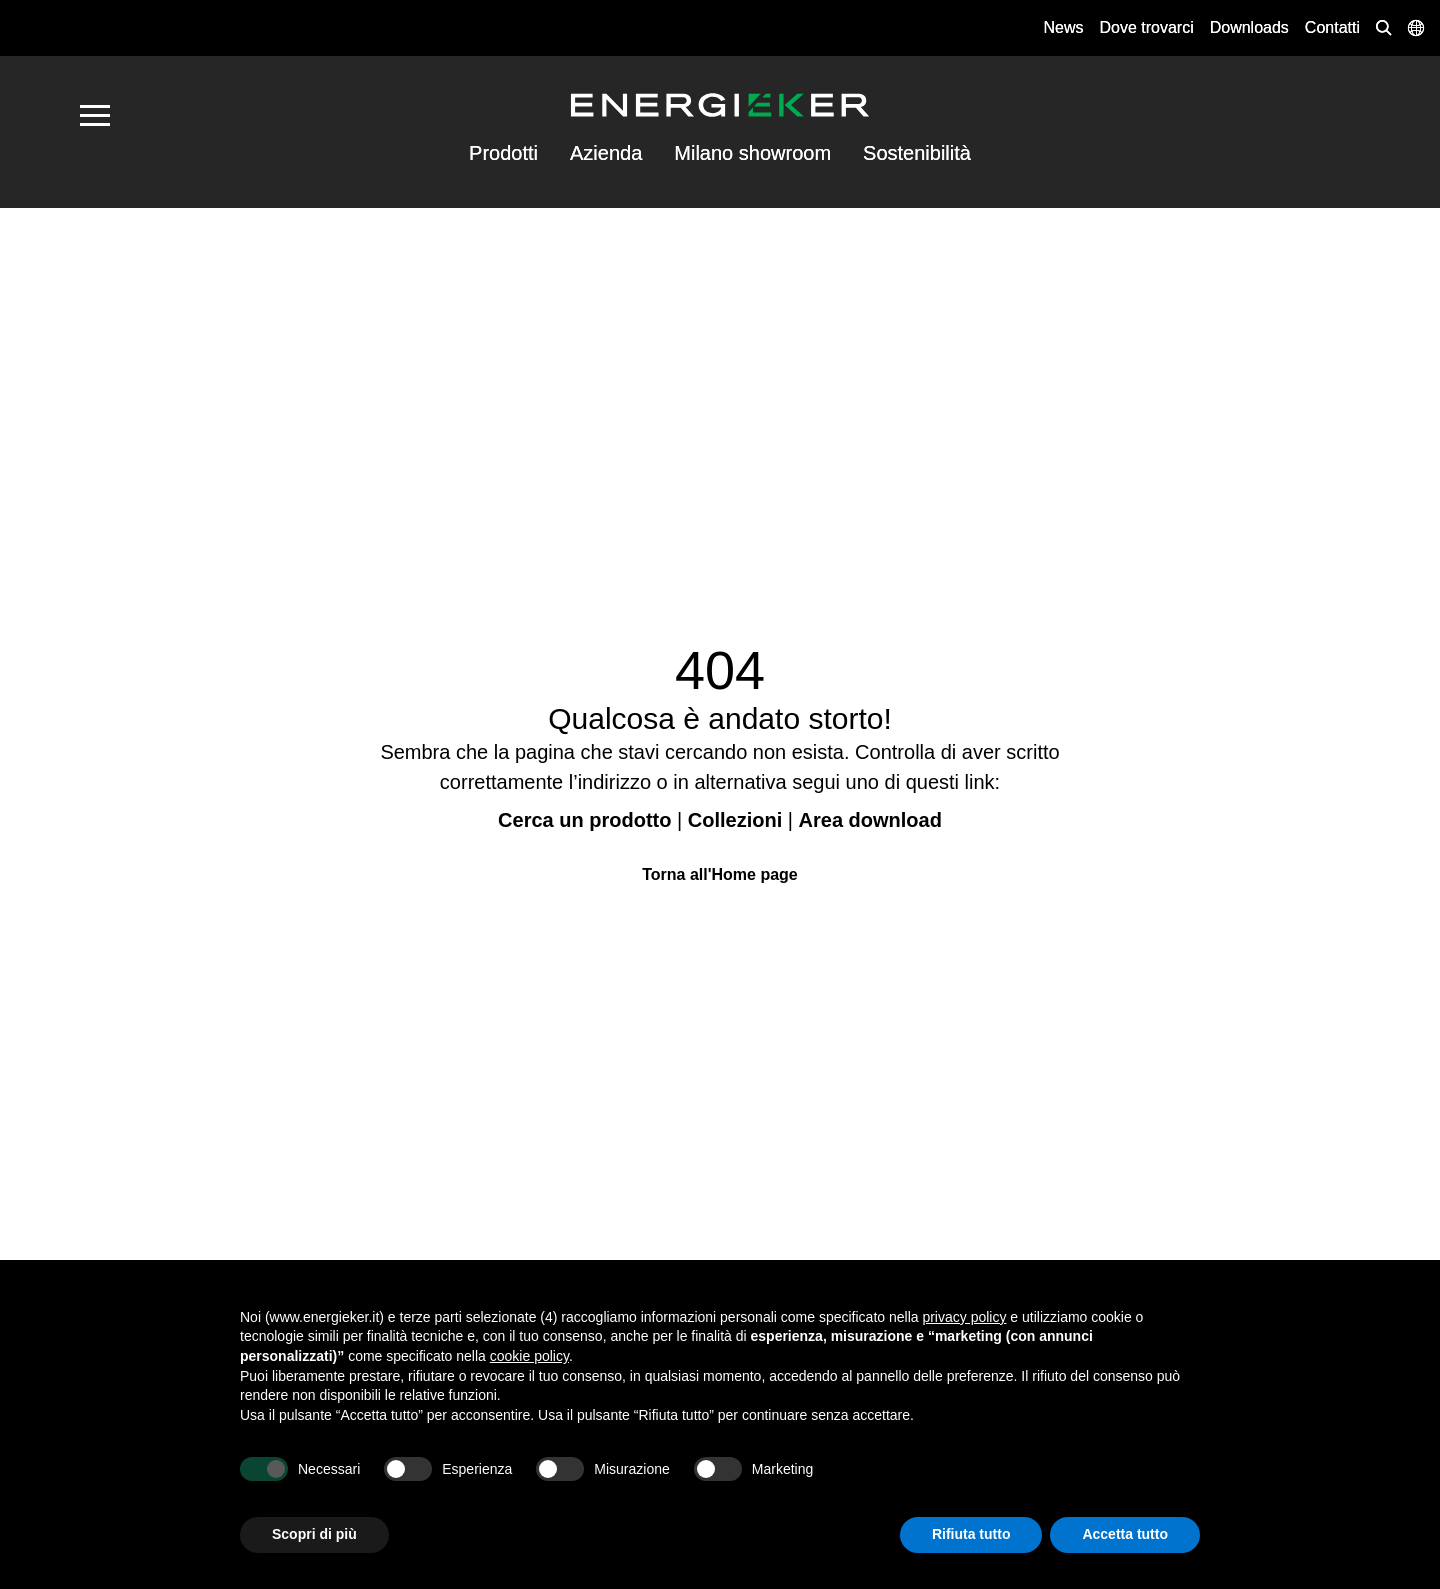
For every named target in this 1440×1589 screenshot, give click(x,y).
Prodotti (503, 153)
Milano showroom (752, 153)
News (1063, 27)
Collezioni (735, 820)
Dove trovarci (1146, 27)
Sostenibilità (917, 153)
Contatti (1332, 27)
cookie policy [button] (529, 1356)
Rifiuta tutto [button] (971, 1534)
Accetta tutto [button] (1125, 1534)
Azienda (606, 153)
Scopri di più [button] (314, 1534)
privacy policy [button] (964, 1317)
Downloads (1249, 27)
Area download (870, 820)
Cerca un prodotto (584, 820)
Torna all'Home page (720, 874)
